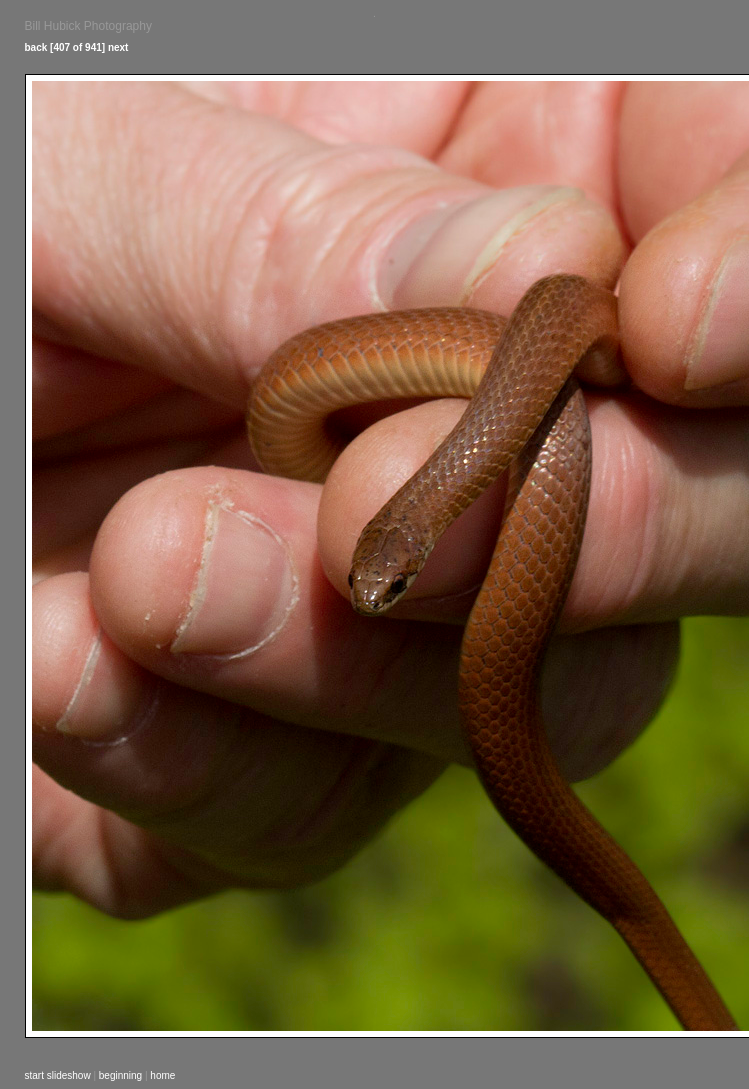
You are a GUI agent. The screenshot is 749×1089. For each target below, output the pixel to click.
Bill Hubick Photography (88, 26)
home (162, 1075)
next (118, 47)
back (36, 47)
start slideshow (58, 1075)
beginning (120, 1075)
